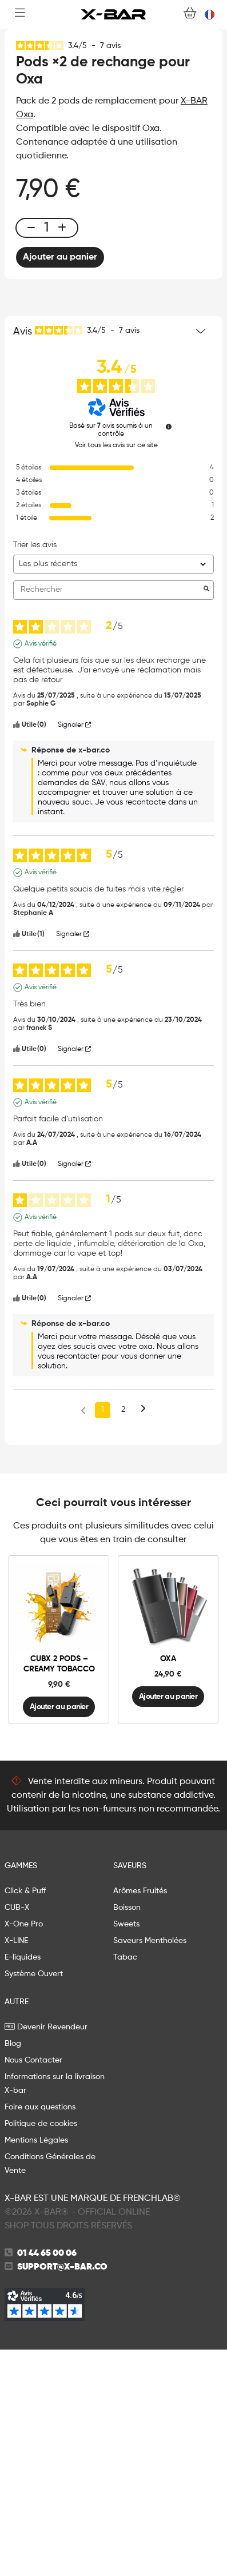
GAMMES (21, 2092)
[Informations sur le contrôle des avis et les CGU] (168, 653)
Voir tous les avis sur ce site (116, 671)
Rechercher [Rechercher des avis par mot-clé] (108, 816)
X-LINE (16, 2167)
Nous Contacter (33, 2287)
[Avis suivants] (143, 1637)
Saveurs (129, 2092)
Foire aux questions (40, 2334)
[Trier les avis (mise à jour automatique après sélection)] (113, 790)
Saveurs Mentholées (149, 2167)
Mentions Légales (36, 2367)
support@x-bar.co (62, 2493)
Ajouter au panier (60, 483)
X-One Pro (24, 2151)
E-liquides (23, 2184)
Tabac (125, 2184)
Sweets (126, 2151)
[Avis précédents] (83, 1635)
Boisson (127, 2134)
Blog (13, 2270)
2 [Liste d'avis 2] (123, 1636)
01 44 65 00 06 (47, 2480)
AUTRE (17, 2228)
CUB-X (17, 2134)
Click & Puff (25, 2117)
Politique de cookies (41, 2350)
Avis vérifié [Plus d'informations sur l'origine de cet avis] (41, 870)
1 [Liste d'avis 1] (102, 1636)
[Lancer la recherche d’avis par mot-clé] (206, 816)
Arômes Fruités (140, 2117)
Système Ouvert (34, 2200)
